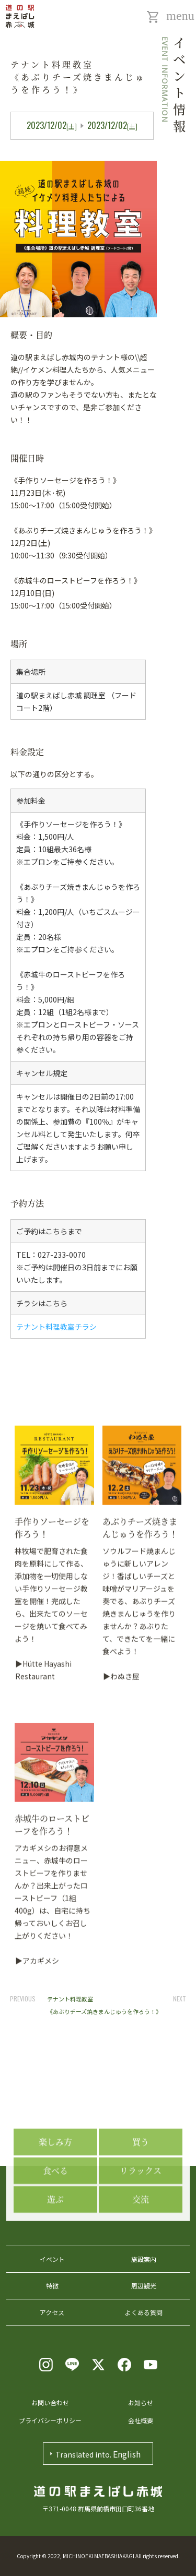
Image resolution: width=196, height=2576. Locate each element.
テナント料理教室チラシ (56, 1326)
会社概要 (140, 2420)
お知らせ (140, 2402)
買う (140, 2187)
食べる (55, 2216)
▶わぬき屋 (121, 1960)
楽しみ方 (55, 2187)
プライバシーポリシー (50, 2420)
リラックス (141, 2216)
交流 (140, 2245)
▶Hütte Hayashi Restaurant (43, 1954)
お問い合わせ (50, 2402)
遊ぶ (55, 2245)
